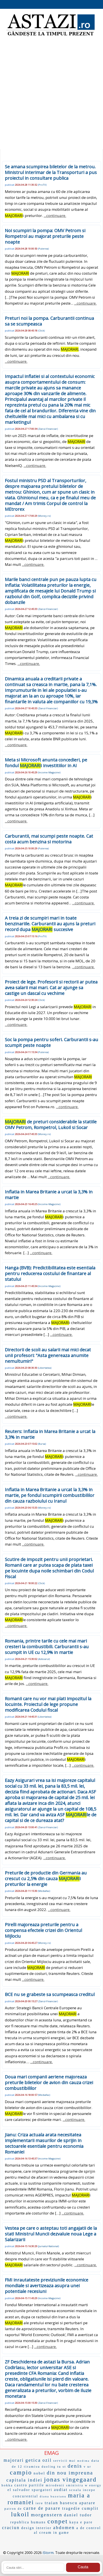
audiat (61, 2489)
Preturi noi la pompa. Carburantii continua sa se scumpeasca (49, 321)
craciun (11, 2527)
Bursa (42, 1443)
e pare (86, 2522)
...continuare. (55, 215)
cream (45, 2532)
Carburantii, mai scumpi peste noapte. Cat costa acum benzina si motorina (49, 839)
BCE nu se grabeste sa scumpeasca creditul (50, 1994)
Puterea (43, 248)
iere (39, 2503)
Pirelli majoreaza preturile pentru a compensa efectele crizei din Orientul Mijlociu (43, 1930)
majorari (14, 2460)
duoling (49, 2466)
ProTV (42, 184)
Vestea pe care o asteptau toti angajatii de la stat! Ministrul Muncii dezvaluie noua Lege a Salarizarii (51, 2234)
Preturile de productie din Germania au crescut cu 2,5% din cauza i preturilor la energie (46, 1878)
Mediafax (44, 1891)
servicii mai (64, 2460)
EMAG (51, 2452)
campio (21, 2472)
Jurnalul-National (48, 2246)
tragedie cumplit (80, 2508)
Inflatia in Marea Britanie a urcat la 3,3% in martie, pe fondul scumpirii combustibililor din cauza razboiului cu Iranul (49, 1495)
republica (20, 2522)
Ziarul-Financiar (48, 428)
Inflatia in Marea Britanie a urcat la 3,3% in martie (49, 1194)
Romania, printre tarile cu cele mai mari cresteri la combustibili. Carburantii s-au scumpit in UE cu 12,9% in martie (47, 1646)
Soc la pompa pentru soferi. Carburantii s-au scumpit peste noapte (51, 1042)
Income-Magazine (49, 772)
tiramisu (32, 2466)
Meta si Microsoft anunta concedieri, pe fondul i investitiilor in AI (46, 763)
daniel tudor (78, 2515)
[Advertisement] (51, 93)
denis (75, 2466)
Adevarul (44, 1659)
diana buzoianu (53, 2496)
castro (20, 2485)
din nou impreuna (70, 2473)
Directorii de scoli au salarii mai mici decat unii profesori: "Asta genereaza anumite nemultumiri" (48, 1355)
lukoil (20, 2514)
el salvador (18, 2490)
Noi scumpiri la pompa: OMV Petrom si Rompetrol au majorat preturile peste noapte (45, 236)
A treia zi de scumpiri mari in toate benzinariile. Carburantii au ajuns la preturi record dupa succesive (50, 923)
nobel (39, 2473)
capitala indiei (24, 2480)
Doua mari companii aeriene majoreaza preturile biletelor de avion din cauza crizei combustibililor (49, 2082)
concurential (25, 2496)
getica (33, 2460)
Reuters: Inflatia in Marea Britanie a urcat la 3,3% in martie (50, 1434)
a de (80, 2528)
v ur (87, 2466)
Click (41, 330)
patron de (13, 2508)
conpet (57, 2521)
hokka (7, 2485)
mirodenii (55, 2485)
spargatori (42, 2490)
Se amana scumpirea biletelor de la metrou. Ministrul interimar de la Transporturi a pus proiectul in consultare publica (51, 172)
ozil (47, 2460)
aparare (87, 2503)
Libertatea (45, 1367)
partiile (36, 2485)
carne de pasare (41, 2508)
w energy (93, 2485)
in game (61, 2532)
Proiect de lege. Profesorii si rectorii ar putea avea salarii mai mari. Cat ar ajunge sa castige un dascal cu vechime (51, 987)
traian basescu (61, 2502)
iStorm (48, 2552)
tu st (61, 2466)
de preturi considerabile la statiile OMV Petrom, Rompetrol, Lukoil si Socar (51, 1124)
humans (38, 2522)
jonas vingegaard (70, 2479)
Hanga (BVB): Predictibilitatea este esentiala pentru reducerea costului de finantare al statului (50, 1273)
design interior (36, 2528)
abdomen (64, 2527)
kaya (74, 2522)
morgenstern (46, 2514)
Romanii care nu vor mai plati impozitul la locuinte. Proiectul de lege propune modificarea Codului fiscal (48, 1704)
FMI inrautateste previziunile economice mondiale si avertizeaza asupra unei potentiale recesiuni (46, 2285)
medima (83, 2460)
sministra (74, 2485)
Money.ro (44, 515)
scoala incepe (82, 2490)
